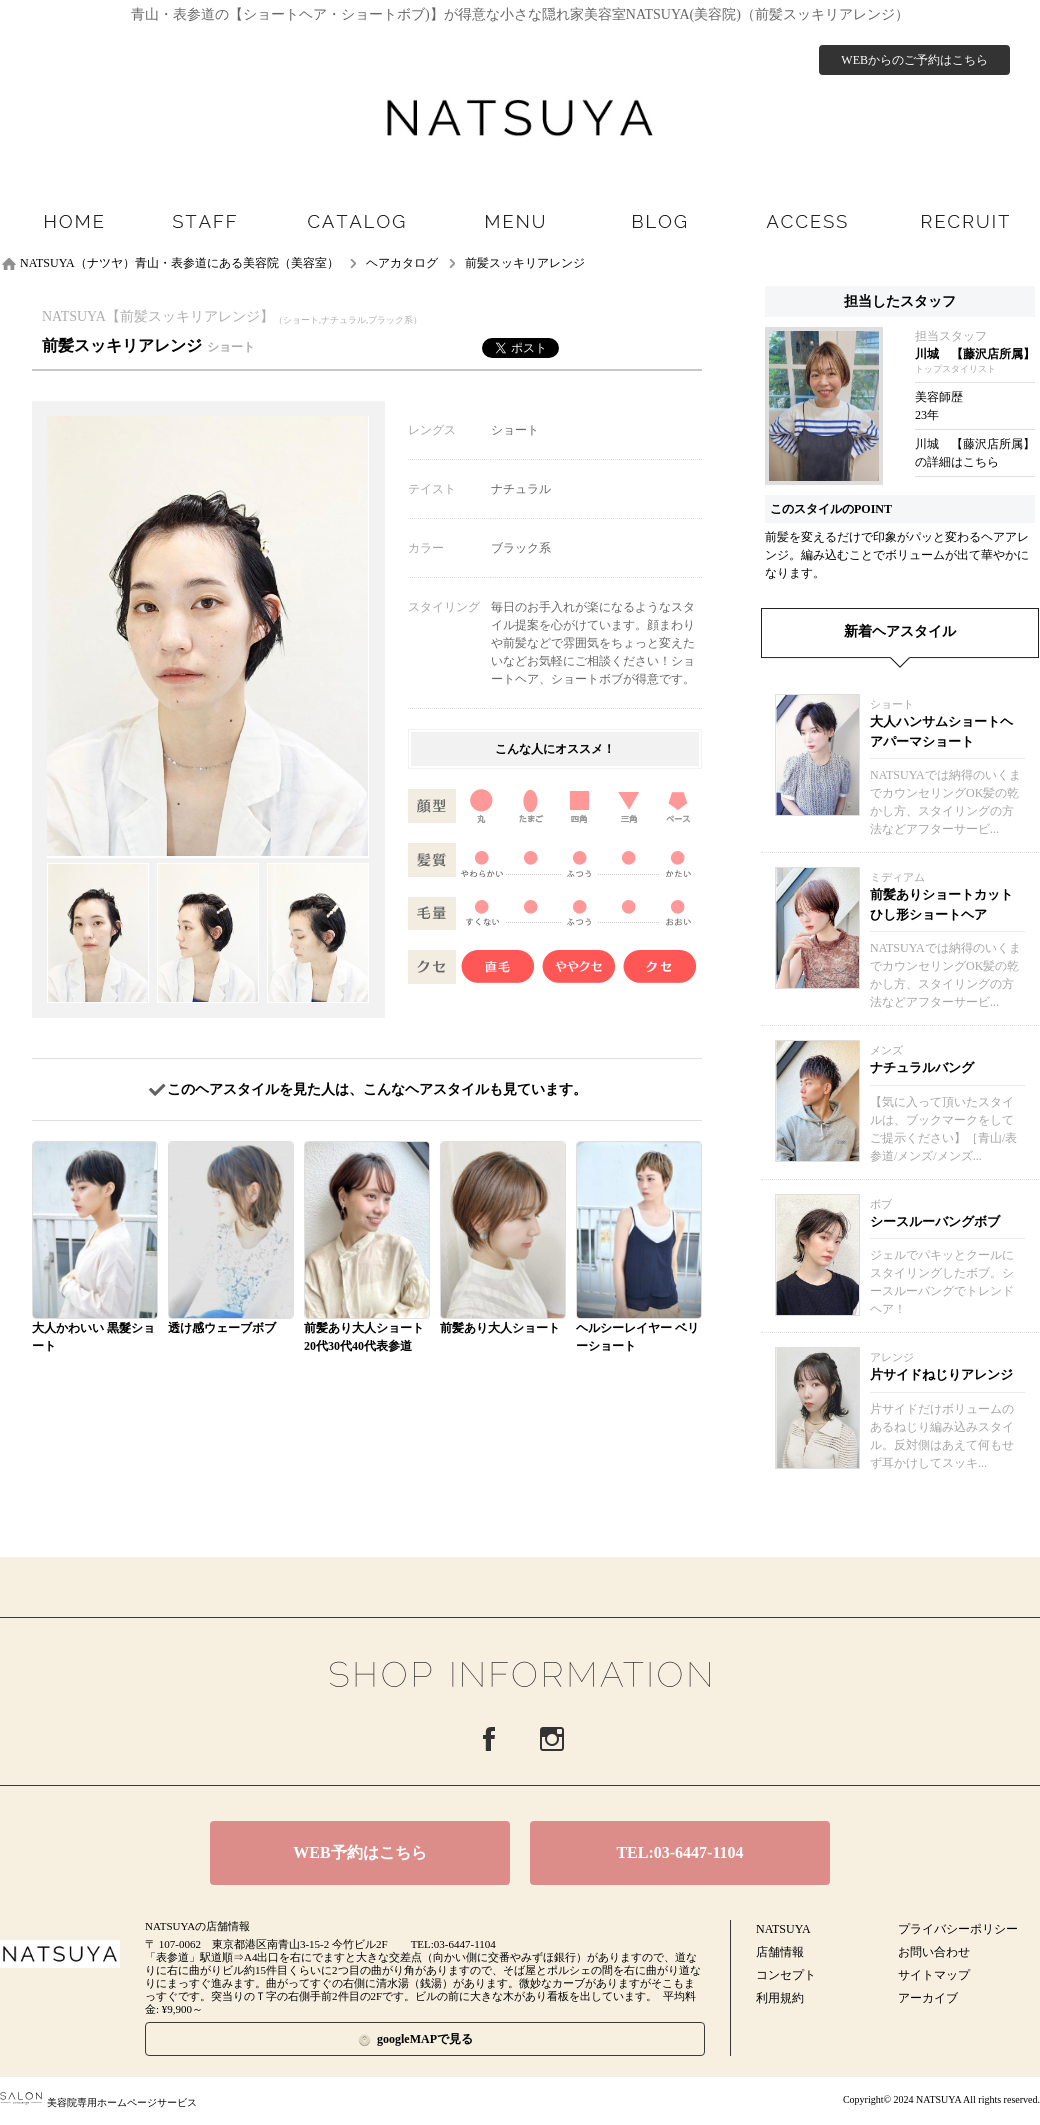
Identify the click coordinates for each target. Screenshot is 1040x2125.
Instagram (552, 1739)
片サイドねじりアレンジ (941, 1374)
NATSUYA (783, 1929)
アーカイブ (928, 1998)
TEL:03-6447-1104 (679, 1852)
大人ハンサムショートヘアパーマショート (941, 731)
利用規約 (780, 1998)
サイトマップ (934, 1975)
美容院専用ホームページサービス (98, 2102)
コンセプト (786, 1975)
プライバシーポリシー (958, 1929)
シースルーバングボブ (935, 1221)
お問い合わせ (934, 1952)
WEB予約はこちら (359, 1852)
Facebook (489, 1739)
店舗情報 (780, 1952)
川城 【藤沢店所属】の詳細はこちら (975, 453)
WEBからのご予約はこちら (914, 60)
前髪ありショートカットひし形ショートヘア (941, 904)
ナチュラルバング (922, 1067)
